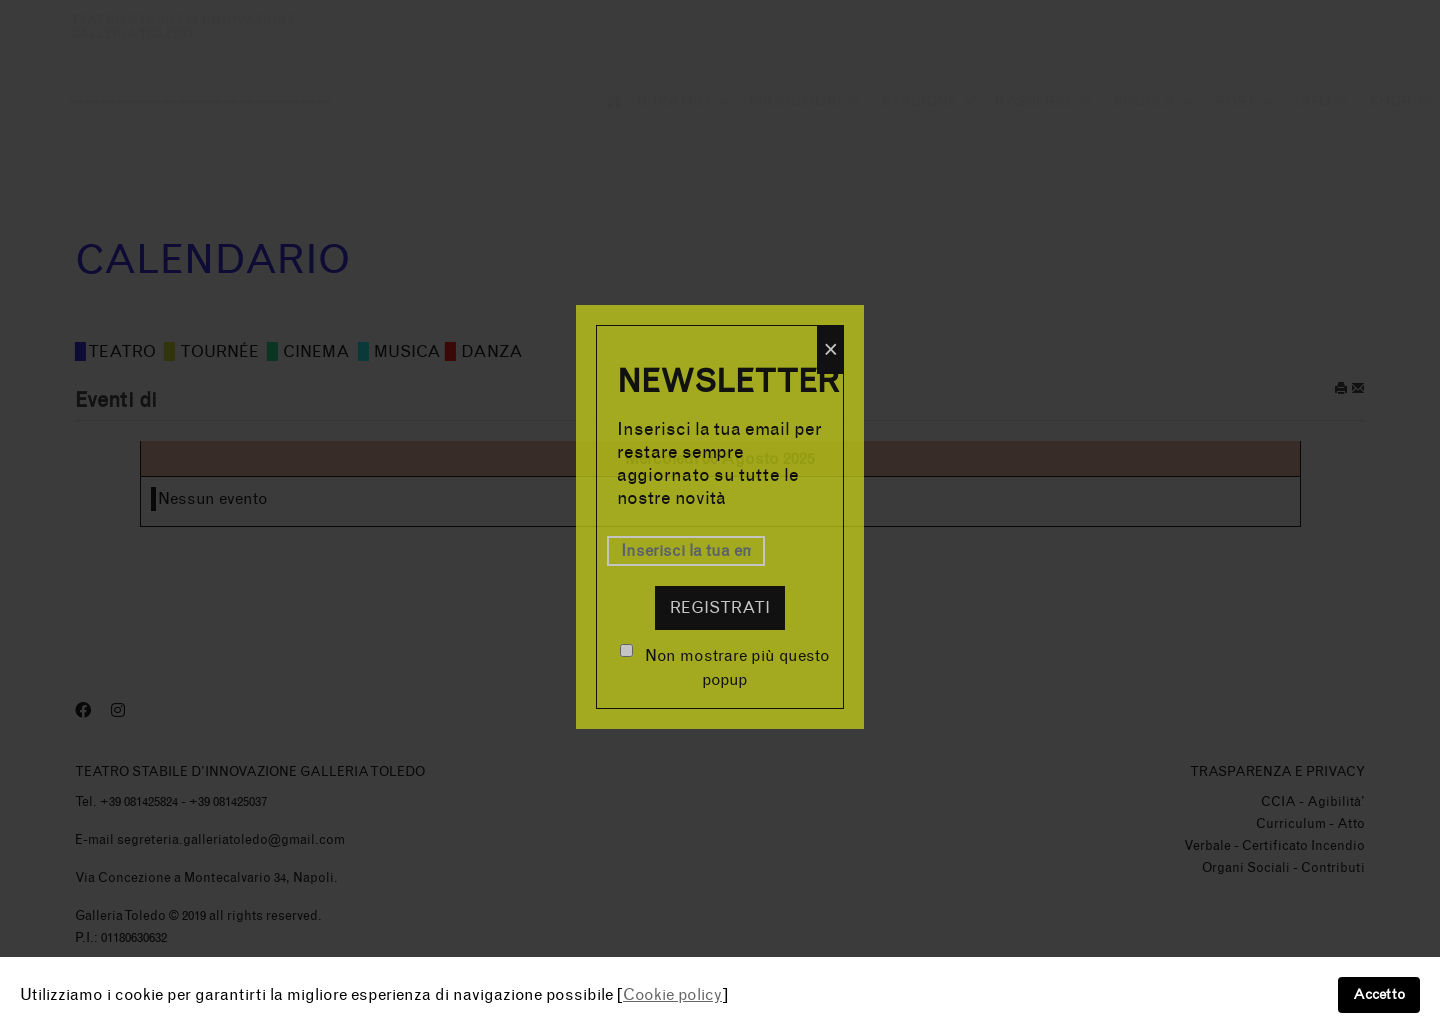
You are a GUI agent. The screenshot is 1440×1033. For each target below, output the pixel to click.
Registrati (720, 607)
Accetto (1379, 994)
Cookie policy (672, 994)
